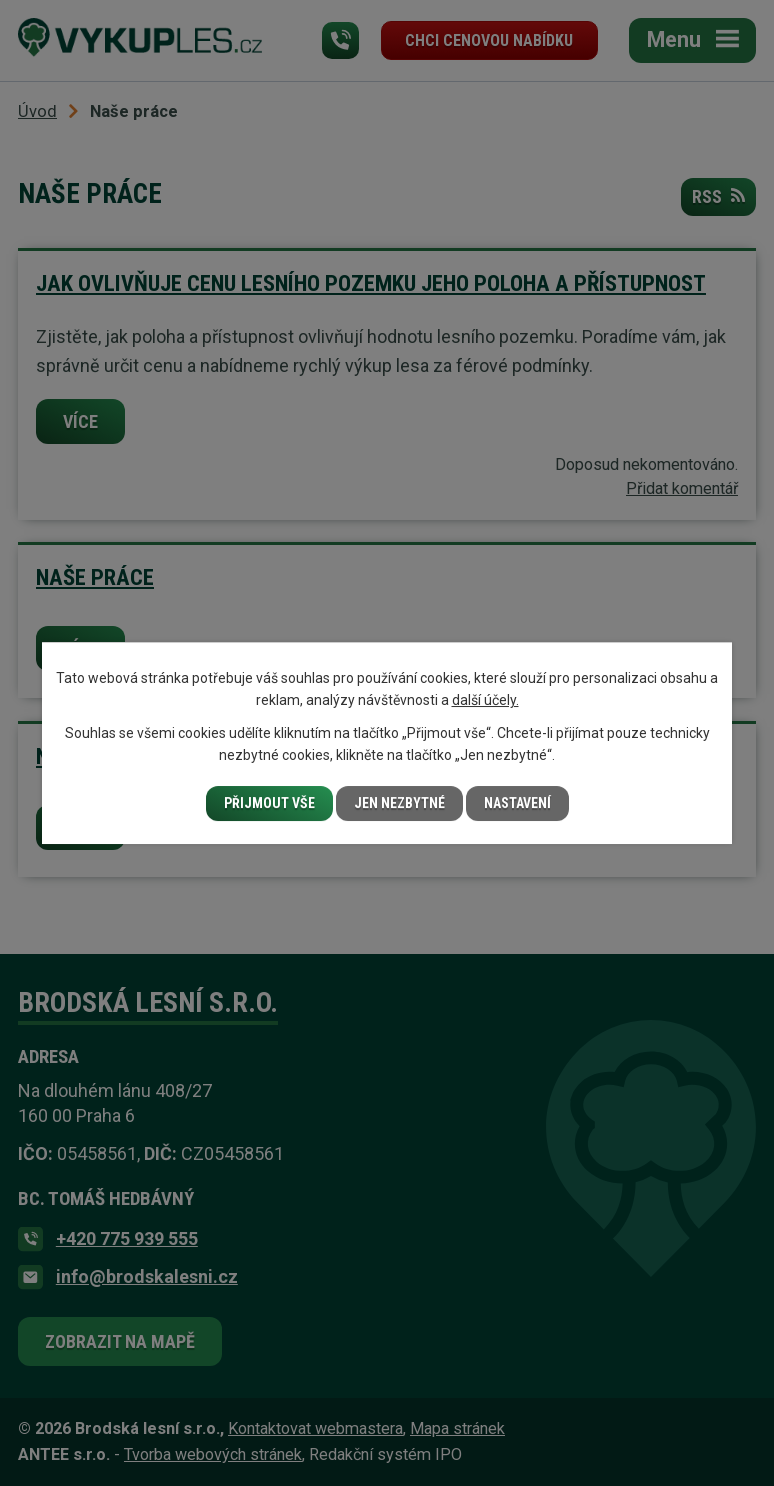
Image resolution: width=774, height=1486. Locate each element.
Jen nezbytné (399, 803)
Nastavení (517, 803)
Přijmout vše (269, 803)
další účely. (485, 700)
